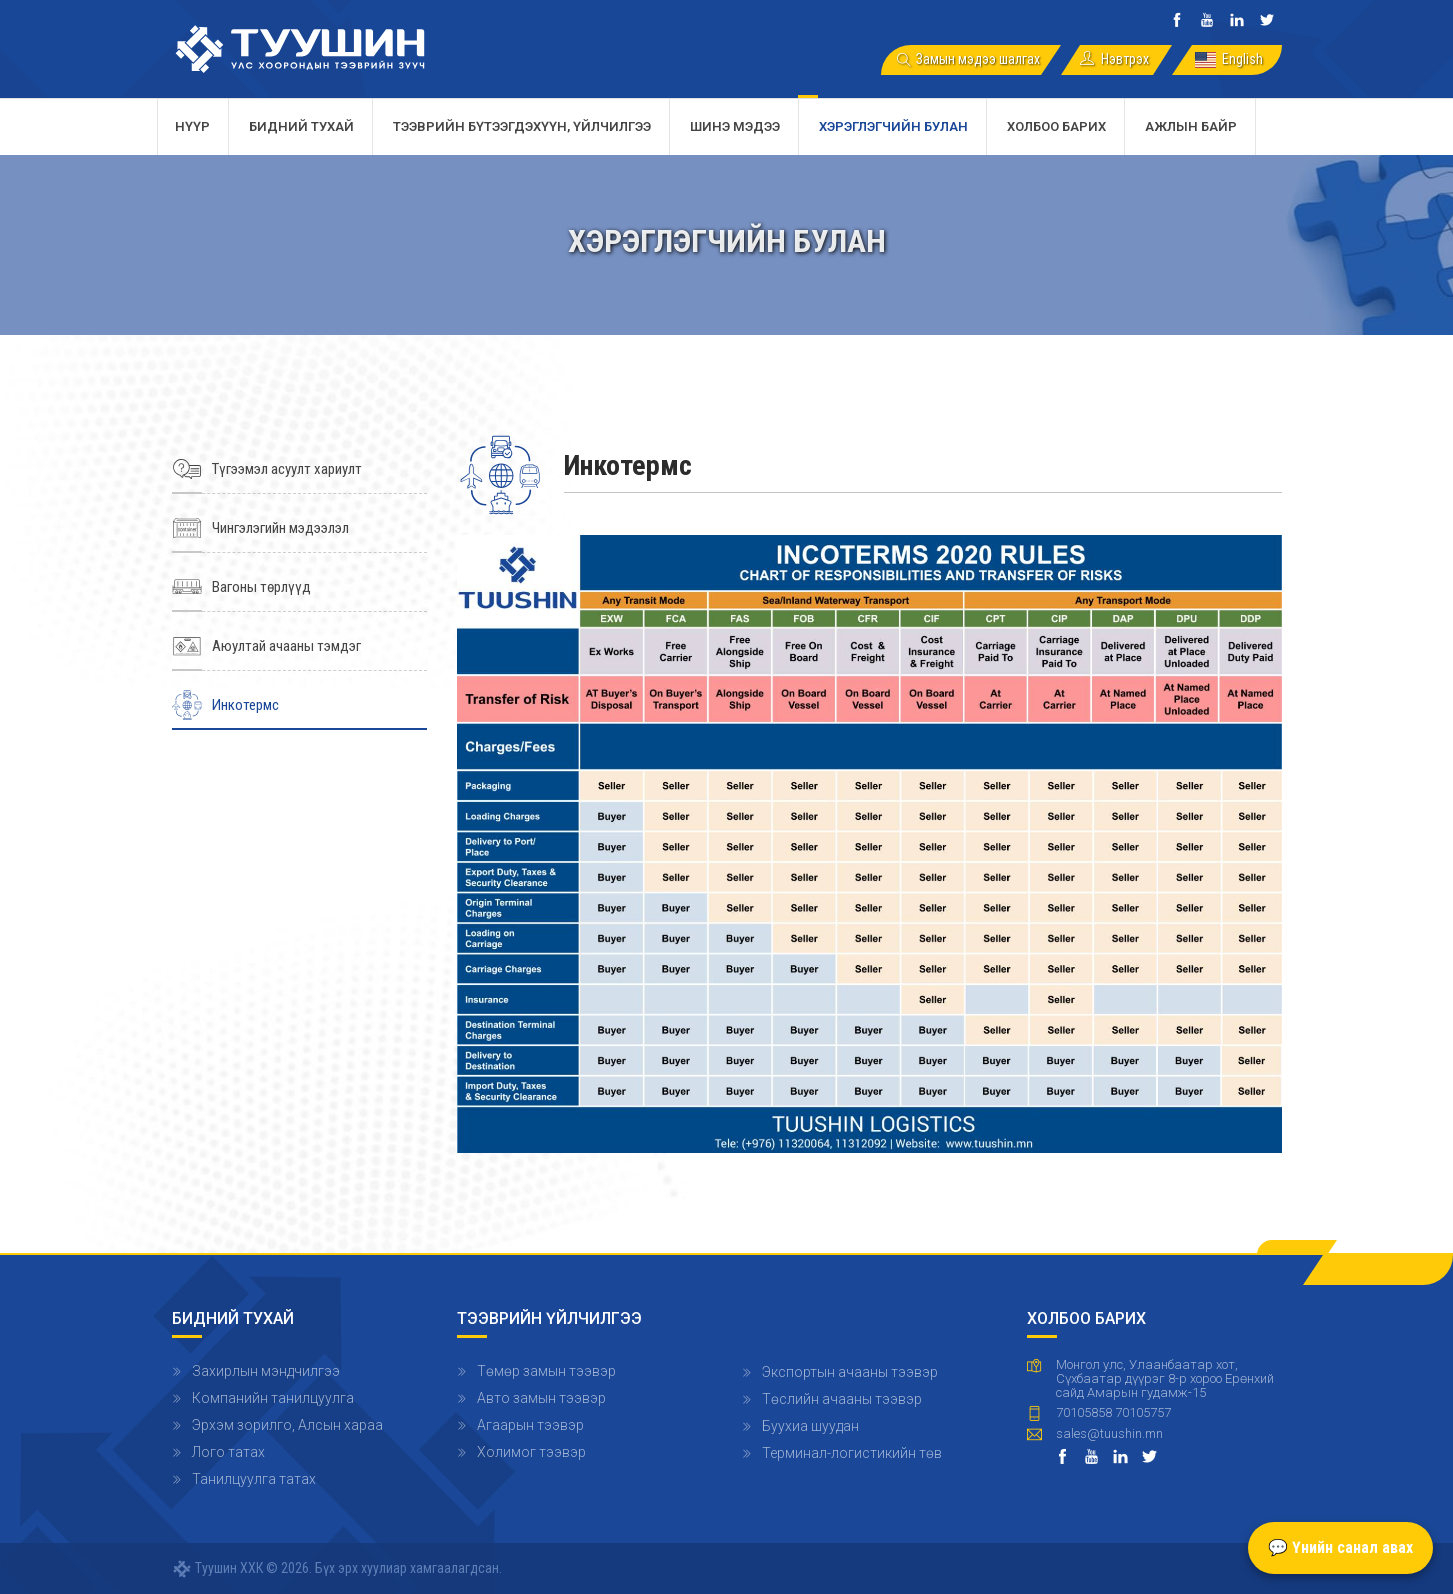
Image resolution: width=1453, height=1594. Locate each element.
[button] (869, 843)
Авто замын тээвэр (541, 1398)
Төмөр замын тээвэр (546, 1371)
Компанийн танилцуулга (273, 1398)
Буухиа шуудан (810, 1426)
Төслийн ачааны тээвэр (842, 1399)
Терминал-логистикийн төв (852, 1453)
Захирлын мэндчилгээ (266, 1371)
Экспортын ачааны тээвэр (850, 1372)
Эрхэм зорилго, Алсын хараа (287, 1425)
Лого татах (228, 1452)
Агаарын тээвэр (530, 1425)
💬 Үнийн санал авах (1340, 1547)
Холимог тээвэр (531, 1452)
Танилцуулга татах (254, 1479)
